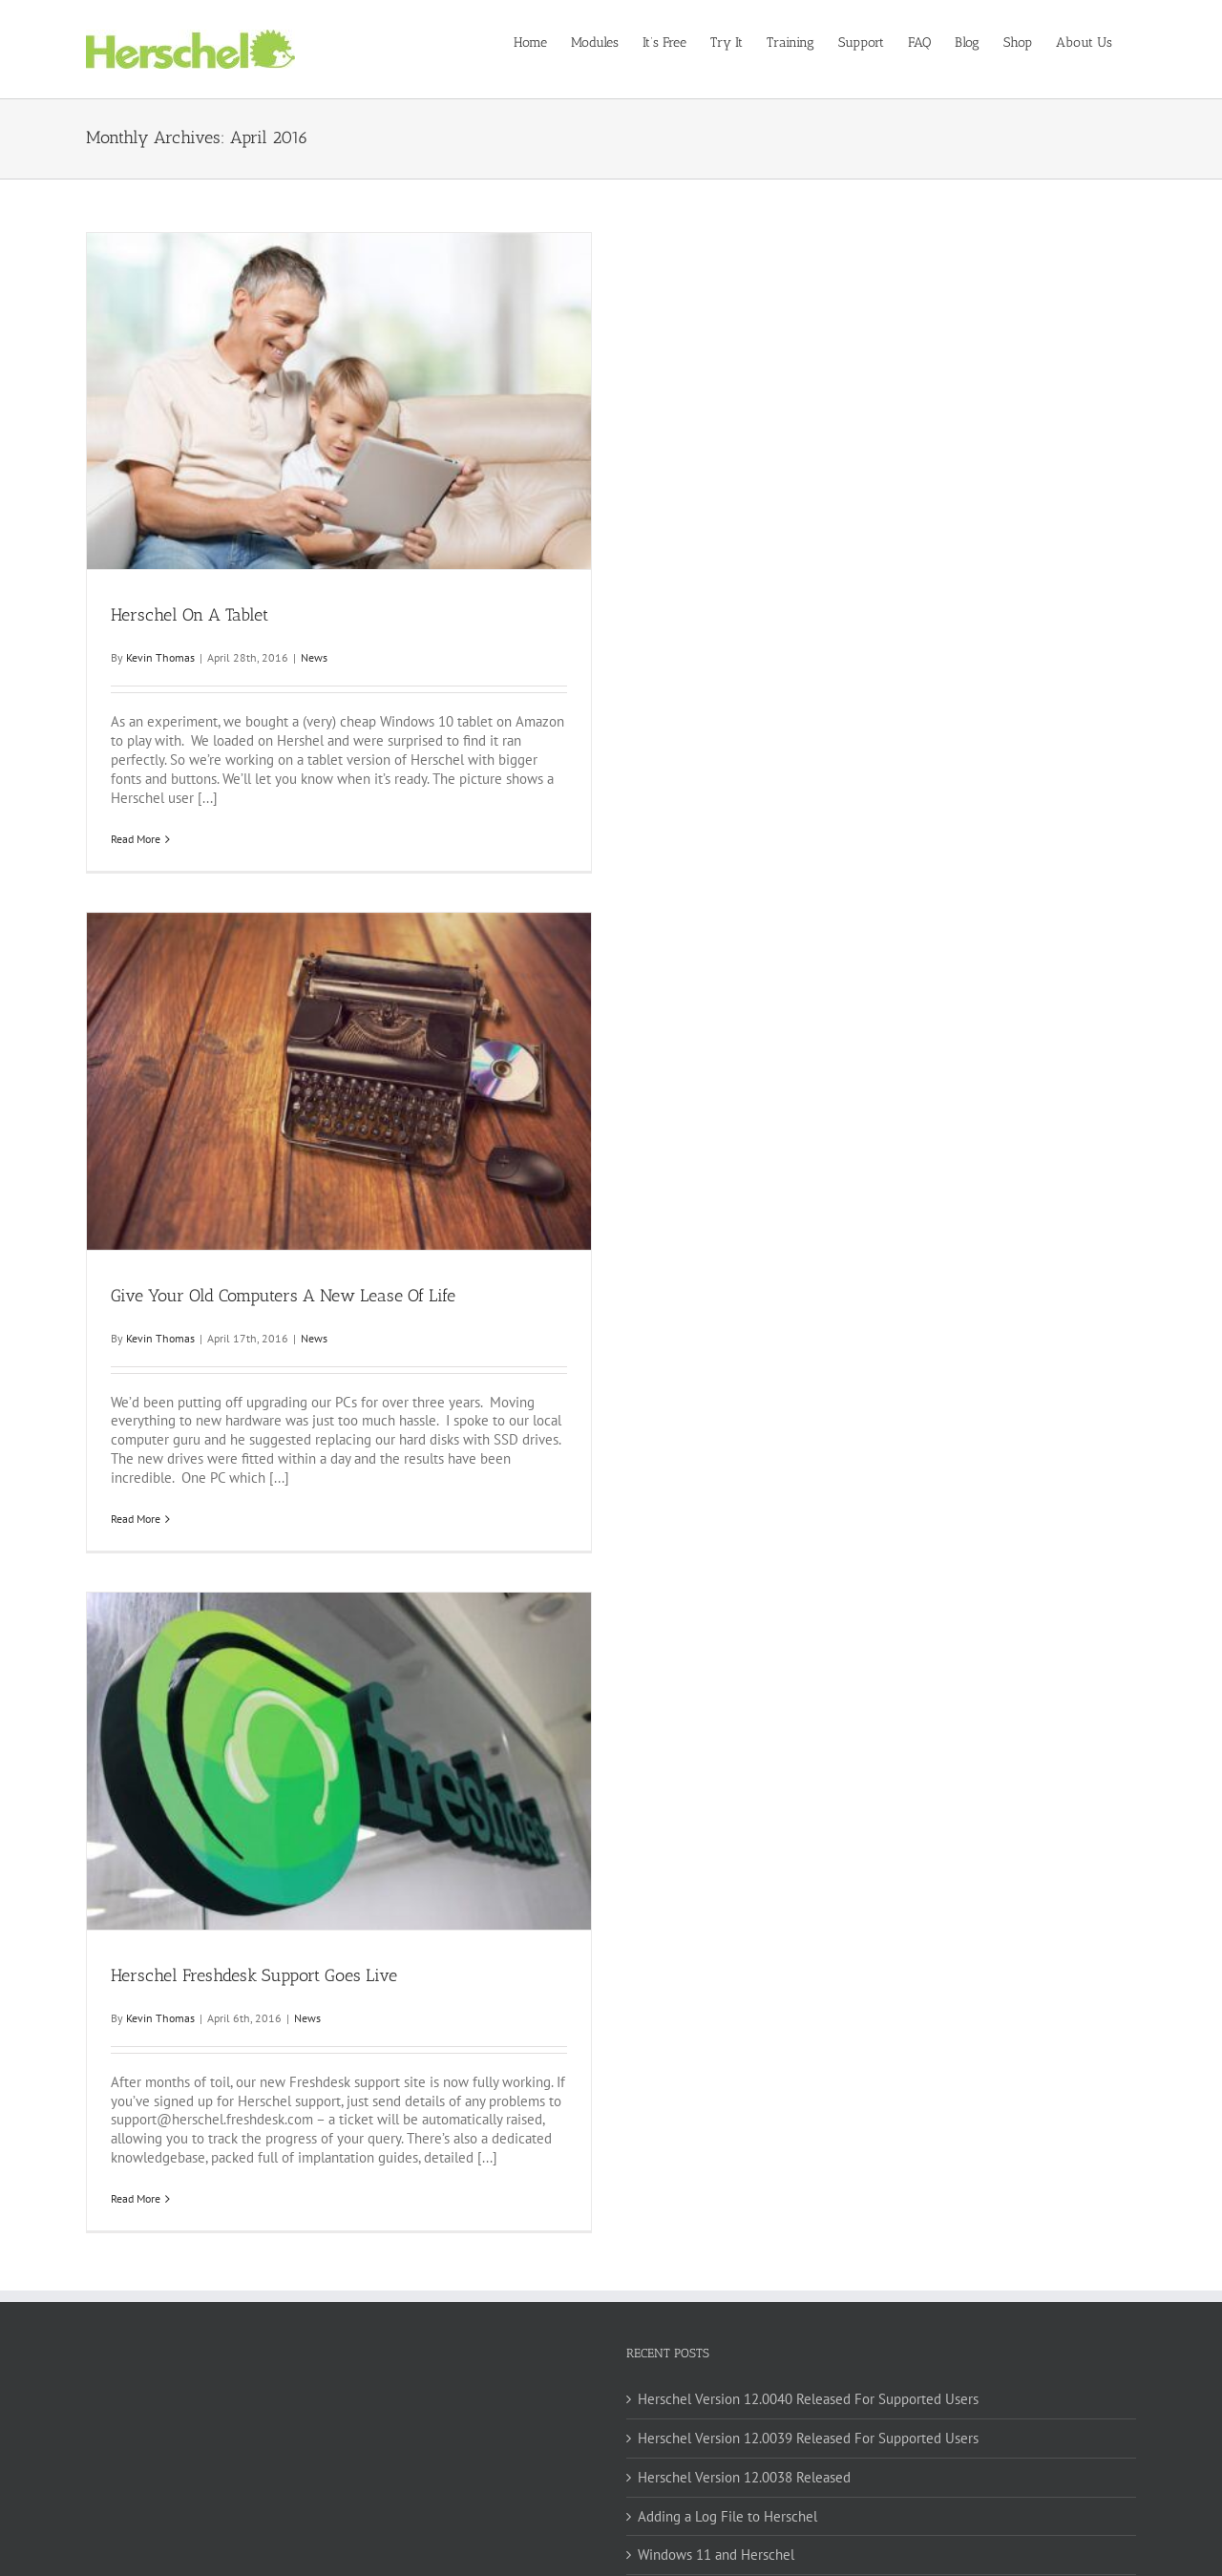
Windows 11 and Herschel (716, 2554)
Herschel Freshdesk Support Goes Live (254, 1975)
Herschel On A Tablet (189, 614)
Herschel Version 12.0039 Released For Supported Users (808, 2438)
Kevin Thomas (160, 657)
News (314, 657)
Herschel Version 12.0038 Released (744, 2477)
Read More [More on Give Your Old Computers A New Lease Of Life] (135, 1518)
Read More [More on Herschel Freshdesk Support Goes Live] (135, 2198)
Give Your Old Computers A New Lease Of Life (283, 1295)
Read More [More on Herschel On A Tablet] (135, 839)
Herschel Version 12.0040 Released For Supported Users (808, 2399)
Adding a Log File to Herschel (727, 2516)
